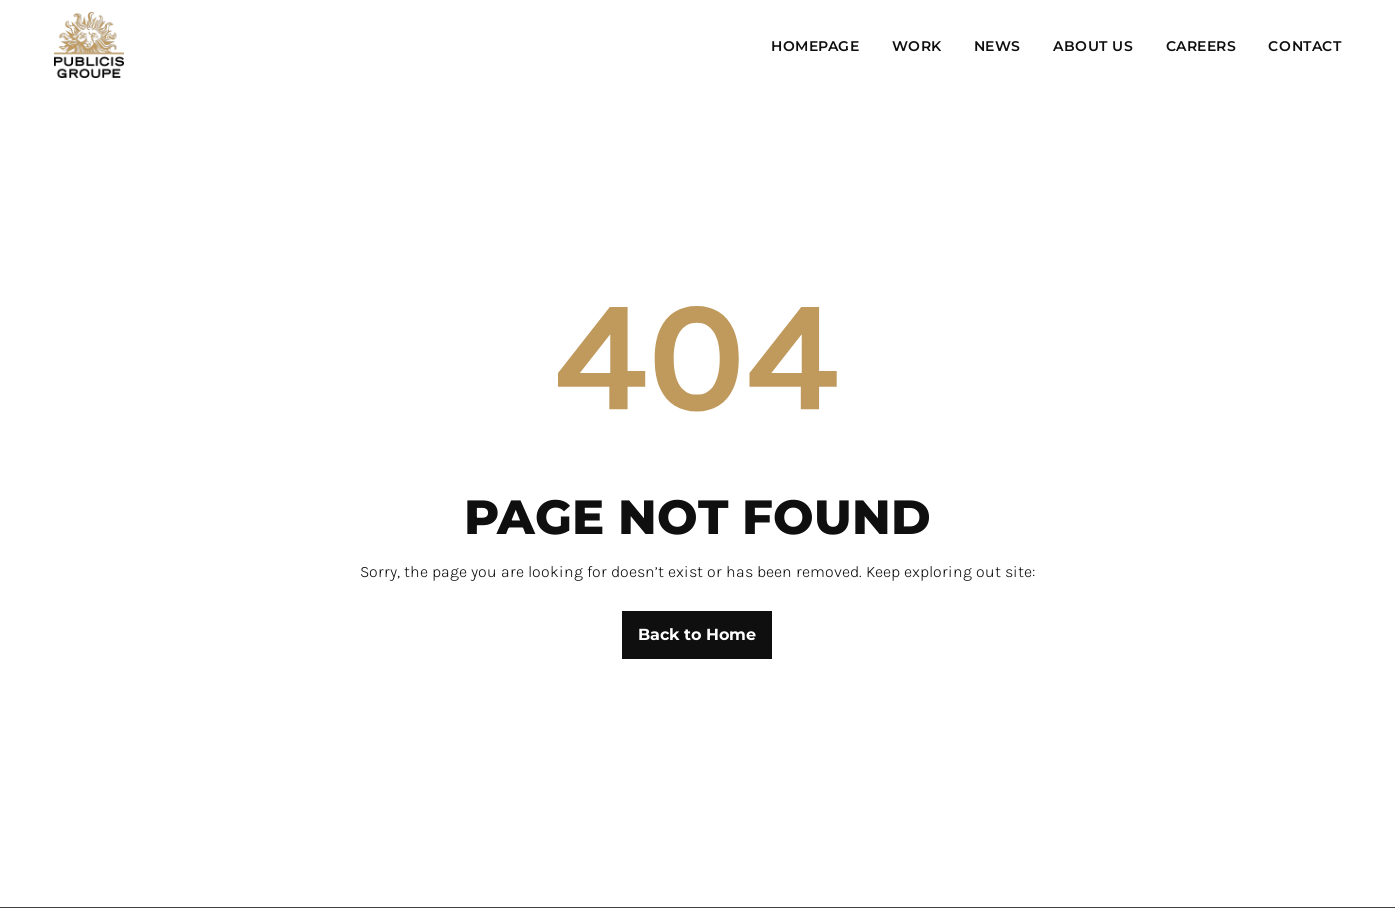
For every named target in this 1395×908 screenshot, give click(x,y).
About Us (1093, 46)
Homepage (815, 46)
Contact (1304, 46)
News (997, 46)
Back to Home (697, 634)
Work (917, 46)
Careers (1201, 46)
